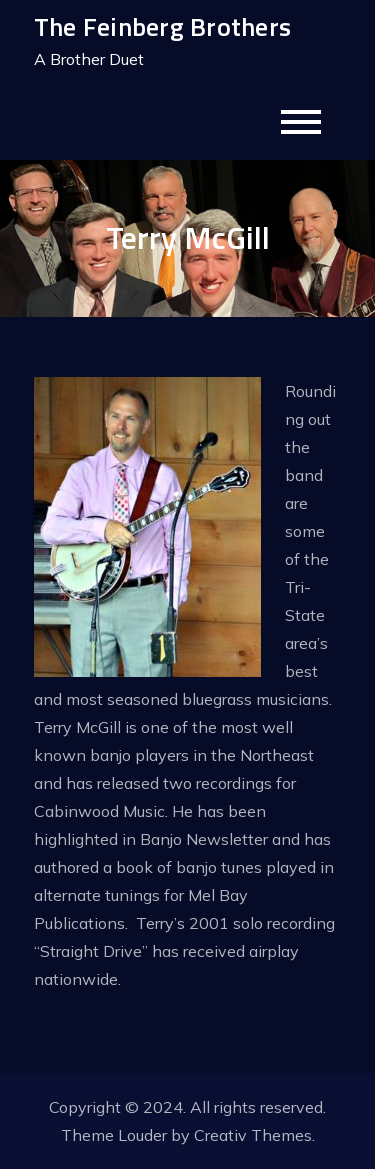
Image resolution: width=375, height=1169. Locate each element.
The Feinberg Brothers (162, 26)
